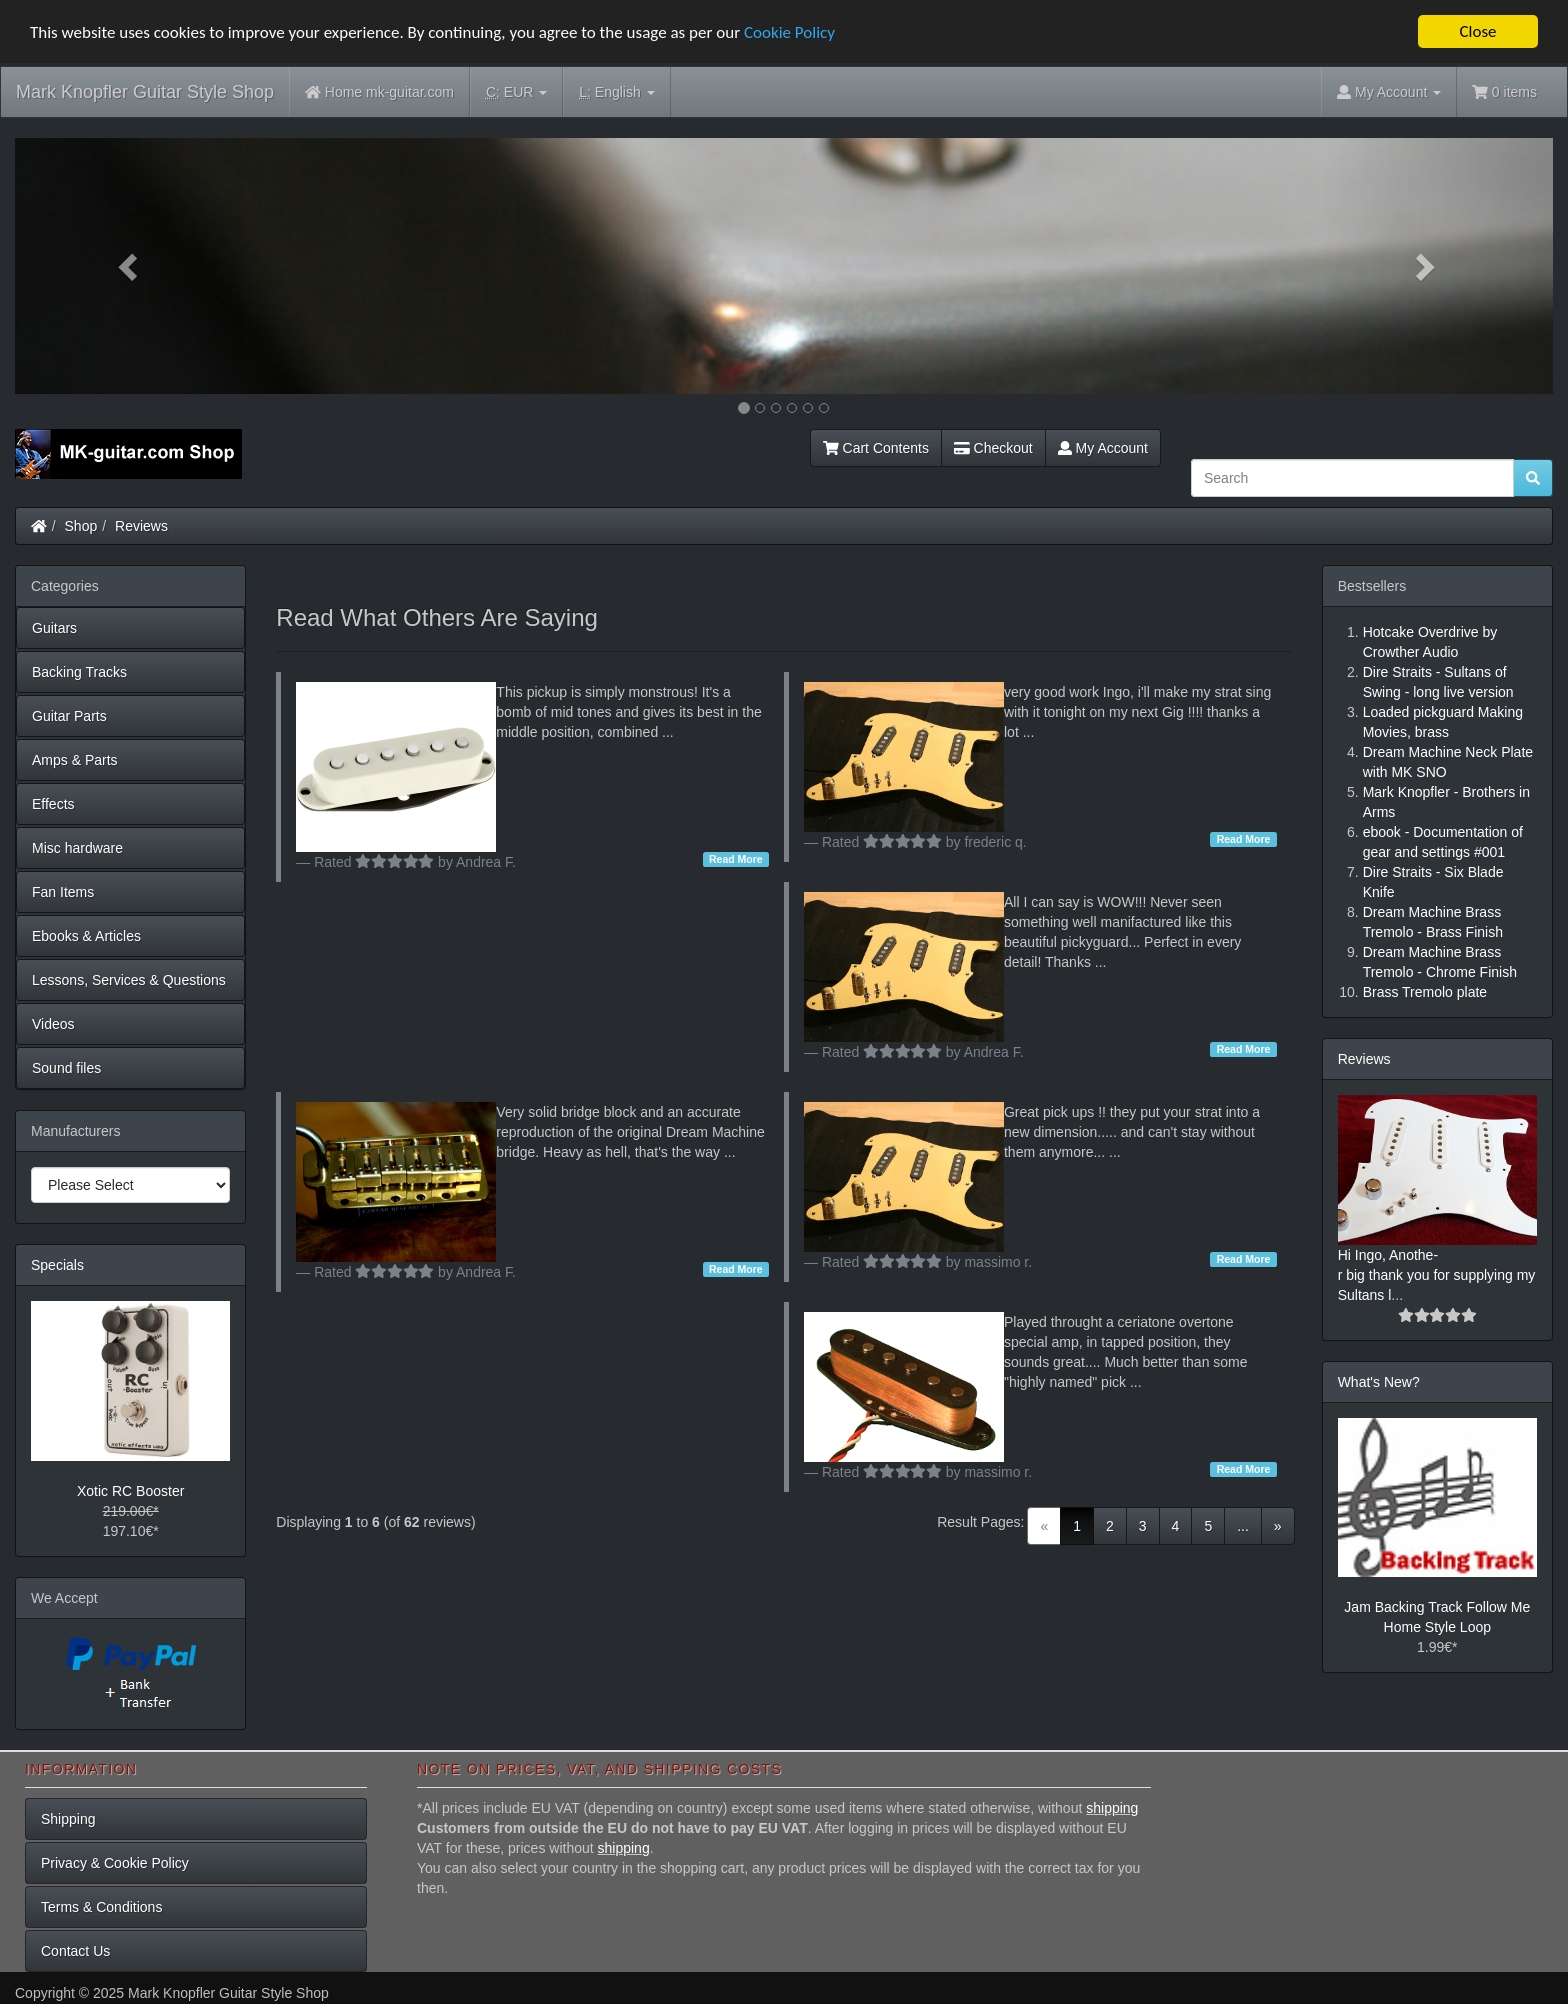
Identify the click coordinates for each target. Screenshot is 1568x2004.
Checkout (993, 448)
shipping (1112, 1808)
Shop (81, 526)
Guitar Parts (69, 716)
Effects (53, 804)
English (616, 92)
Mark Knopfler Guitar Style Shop (145, 92)
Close (1477, 31)
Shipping (68, 1819)
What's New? (1379, 1382)
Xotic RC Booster (130, 1491)
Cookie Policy (789, 31)
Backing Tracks (79, 672)
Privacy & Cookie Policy (115, 1863)
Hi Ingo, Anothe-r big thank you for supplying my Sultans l (1437, 1275)
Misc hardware (77, 848)
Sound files (66, 1068)
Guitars (54, 628)
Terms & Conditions (101, 1907)
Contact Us (75, 1951)
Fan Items (63, 892)
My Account (1103, 448)
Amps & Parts (75, 760)
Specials (57, 1265)
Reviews (141, 526)
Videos (53, 1024)
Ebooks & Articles (86, 936)
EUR (516, 92)
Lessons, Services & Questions (129, 980)
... (1243, 1526)
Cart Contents (876, 448)
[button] (130, 266)
